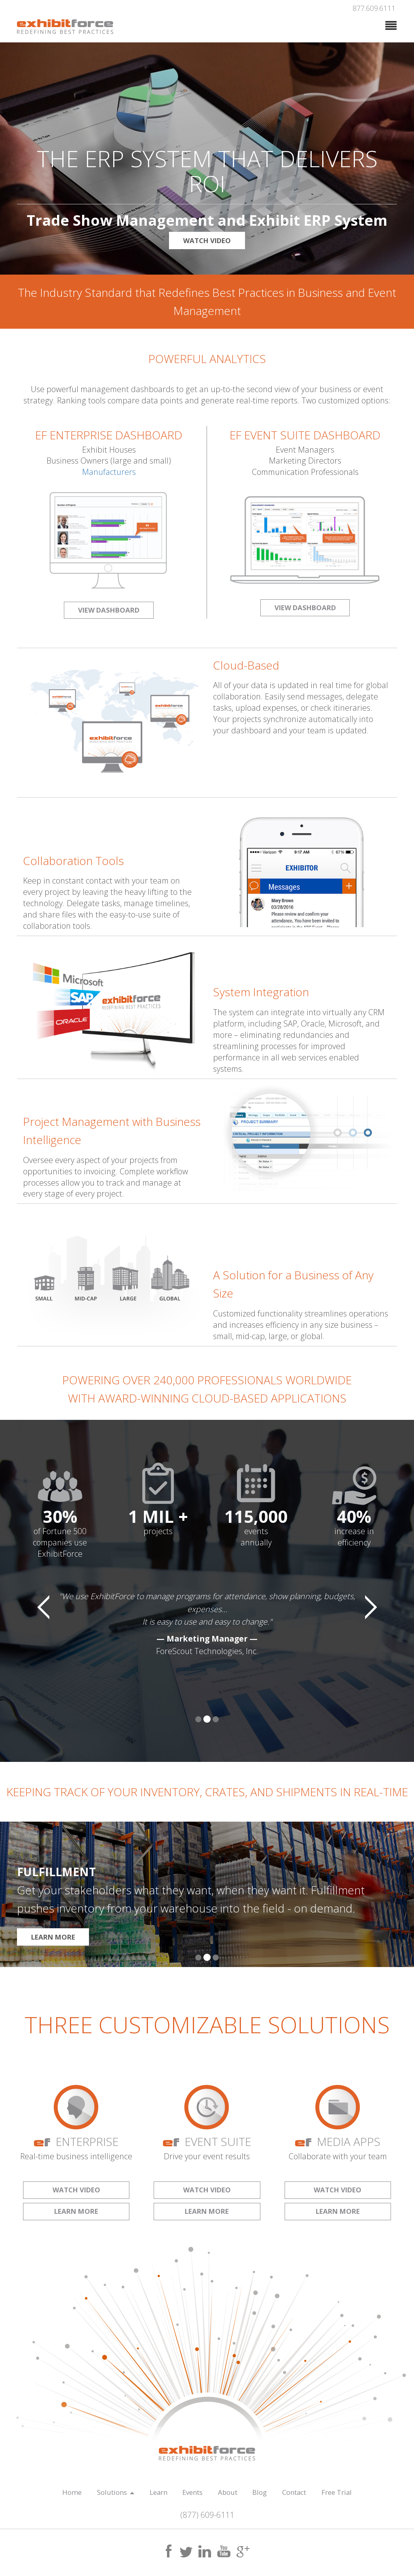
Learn (158, 2492)
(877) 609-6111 (207, 2514)
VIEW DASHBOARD (108, 610)
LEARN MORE (53, 1937)
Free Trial (336, 2492)
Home (72, 2492)
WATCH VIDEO (207, 240)
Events (192, 2492)
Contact (294, 2492)
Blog (259, 2492)
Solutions (115, 2492)
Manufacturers (109, 471)
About (227, 2492)
